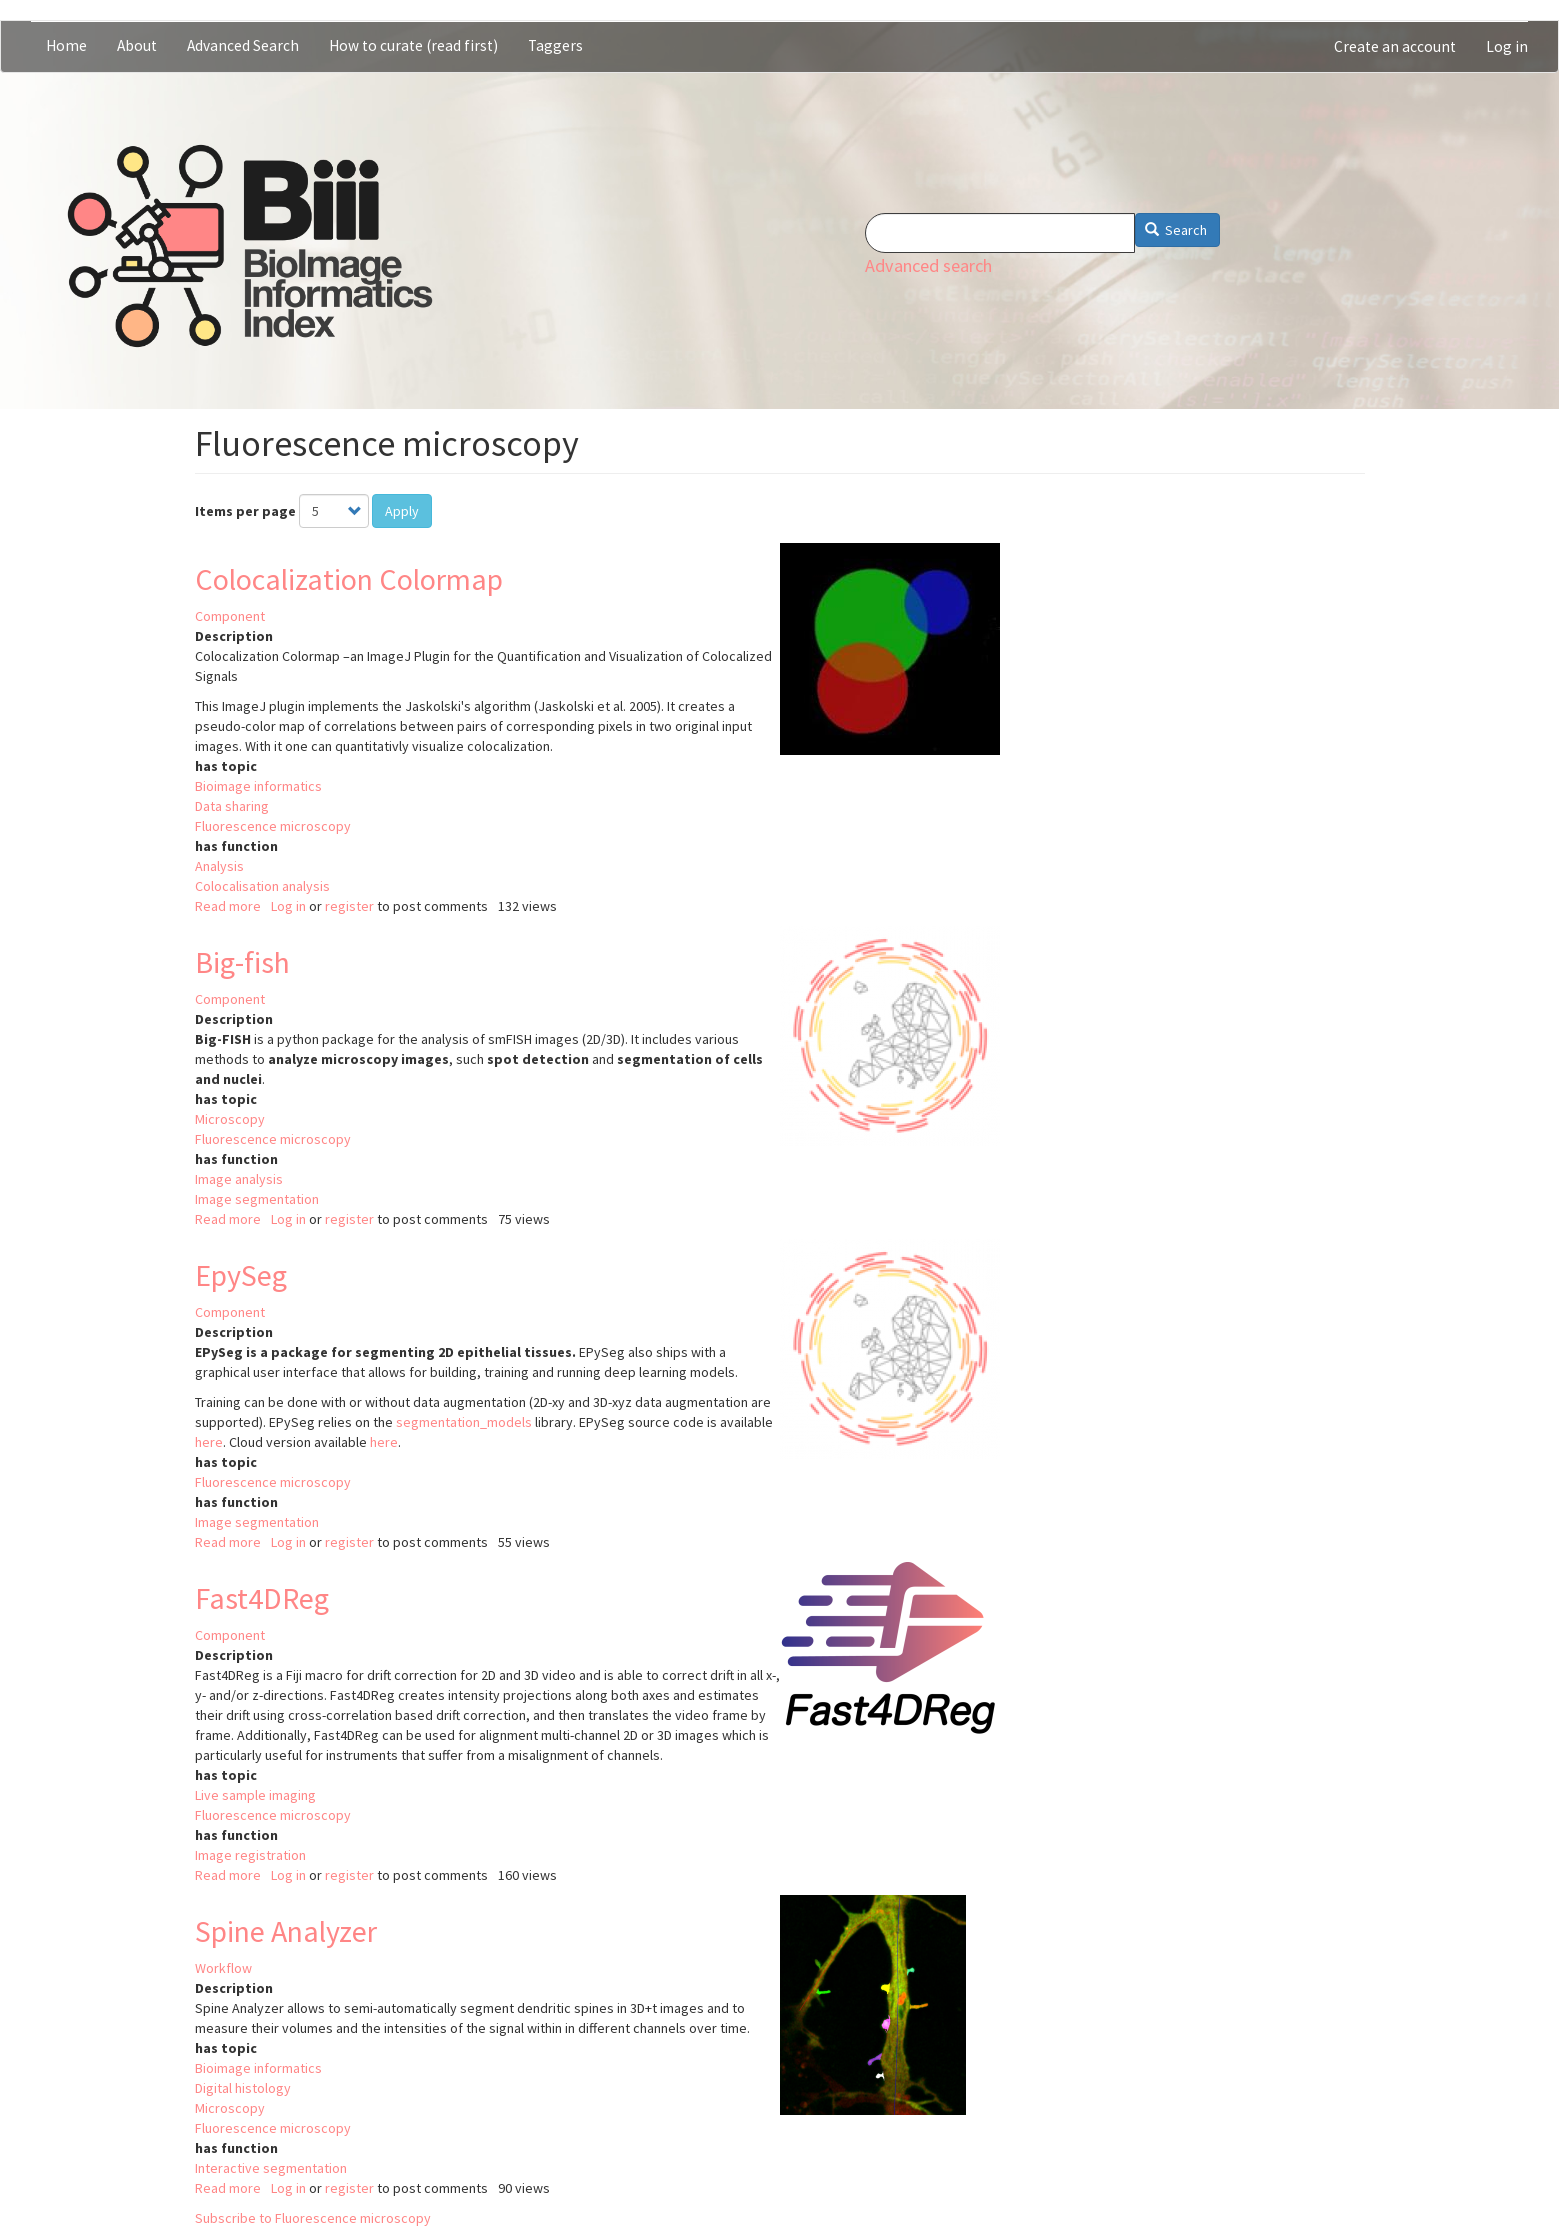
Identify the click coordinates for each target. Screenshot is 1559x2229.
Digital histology (243, 2088)
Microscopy (230, 1119)
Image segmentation (257, 1199)
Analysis (219, 866)
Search (1176, 230)
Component (230, 616)
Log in (1507, 46)
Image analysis (239, 1179)
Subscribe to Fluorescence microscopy (313, 2218)
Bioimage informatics (258, 786)
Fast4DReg (262, 1598)
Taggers (555, 45)
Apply (402, 511)
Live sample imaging (255, 1795)
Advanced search (928, 265)
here (209, 1442)
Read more (228, 906)
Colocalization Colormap (349, 579)
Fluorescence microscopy (273, 826)
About (137, 45)
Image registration (250, 1855)
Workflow (223, 1968)
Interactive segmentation (271, 2168)
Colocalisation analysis (262, 886)
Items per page (245, 511)
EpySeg (241, 1275)
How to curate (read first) (413, 45)
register (349, 906)
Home (66, 45)
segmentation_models (464, 1422)
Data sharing (232, 806)
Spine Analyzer (286, 1931)
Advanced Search (243, 45)
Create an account (1395, 46)
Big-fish (242, 962)
